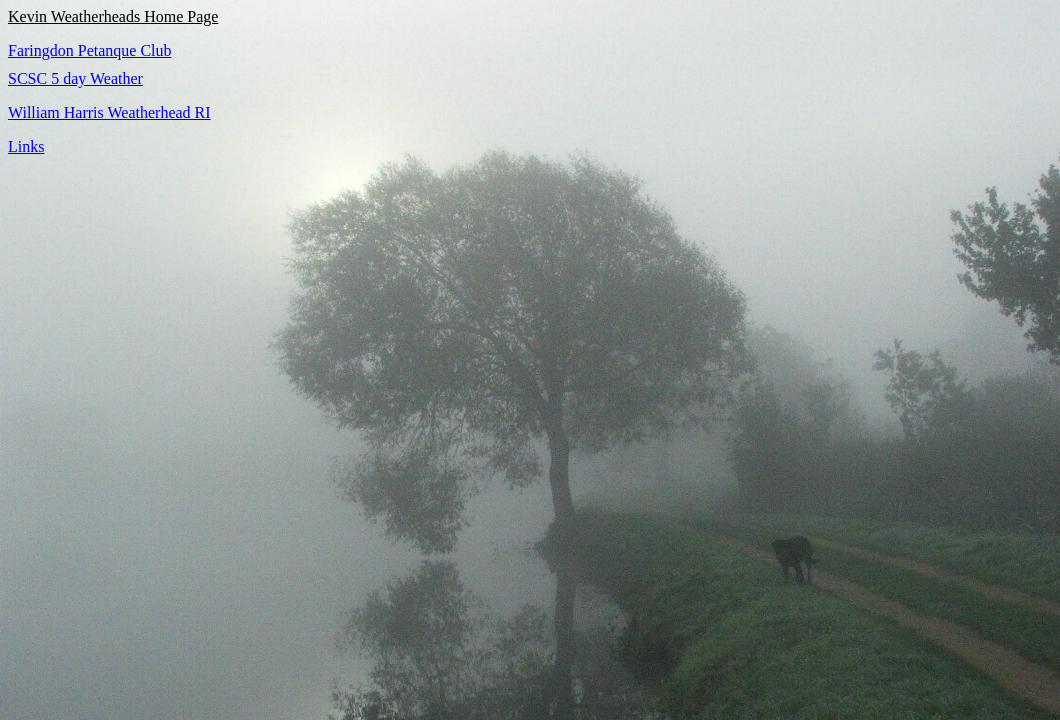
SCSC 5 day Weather (75, 78)
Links (26, 146)
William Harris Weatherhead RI (109, 112)
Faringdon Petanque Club (90, 50)
